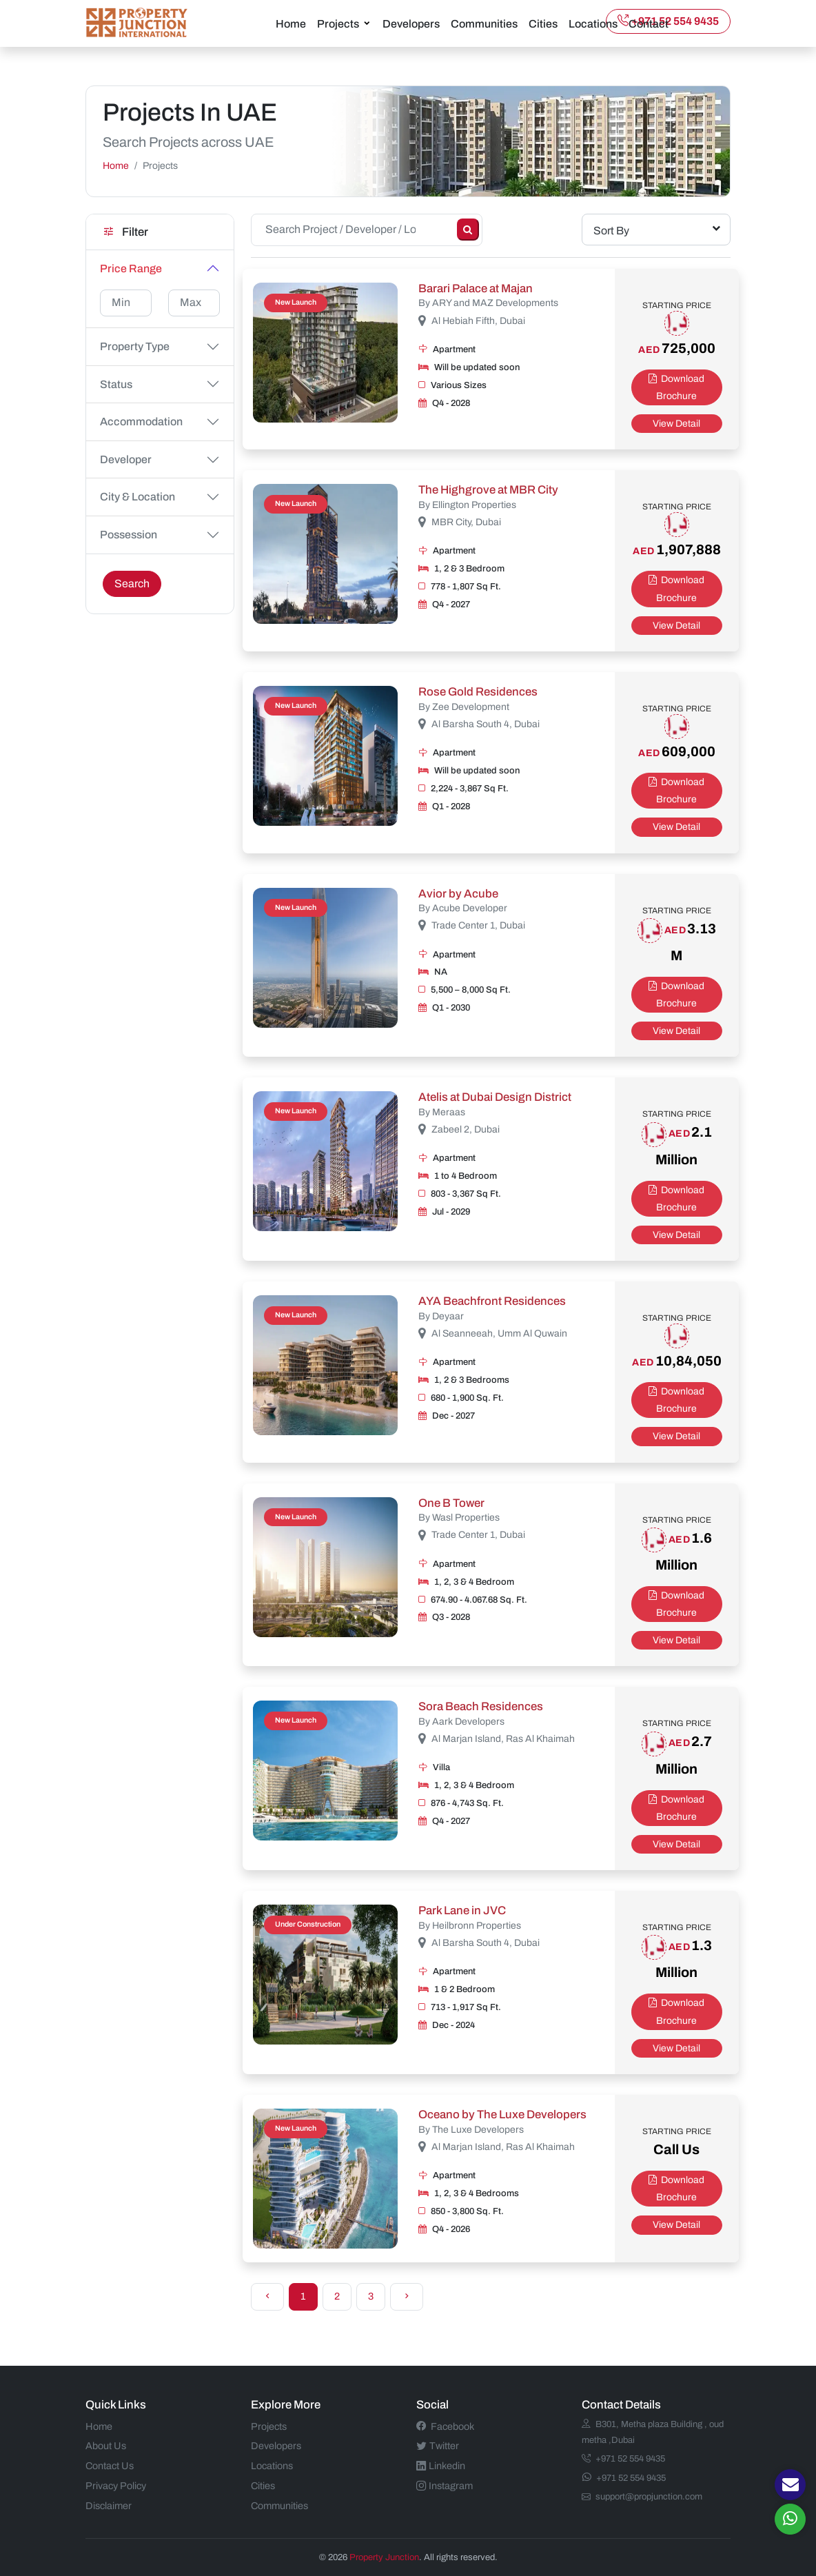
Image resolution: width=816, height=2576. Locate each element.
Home (291, 23)
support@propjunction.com (642, 2496)
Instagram (444, 2485)
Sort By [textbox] (611, 230)
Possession (128, 534)
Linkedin (440, 2465)
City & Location (137, 496)
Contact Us (109, 2465)
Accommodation (141, 421)
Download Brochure (676, 386)
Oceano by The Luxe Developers (502, 2113)
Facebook (445, 2425)
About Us (105, 2445)
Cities (543, 23)
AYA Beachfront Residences (492, 1300)
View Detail (676, 423)
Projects (338, 23)
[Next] (406, 2296)
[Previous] (267, 2296)
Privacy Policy (115, 2485)
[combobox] (656, 229)
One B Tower (451, 1502)
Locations (593, 23)
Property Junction (384, 2556)
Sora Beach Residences (480, 1705)
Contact (649, 23)
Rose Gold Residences (478, 691)
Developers (411, 23)
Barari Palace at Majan (475, 287)
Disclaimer (108, 2505)
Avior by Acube (458, 892)
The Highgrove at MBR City (488, 489)
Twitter (437, 2445)
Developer (126, 459)
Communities (484, 23)
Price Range (131, 268)
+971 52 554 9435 (668, 20)
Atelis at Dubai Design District (494, 1096)
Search (132, 583)
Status (116, 383)
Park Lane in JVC (462, 1909)
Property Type (135, 346)
